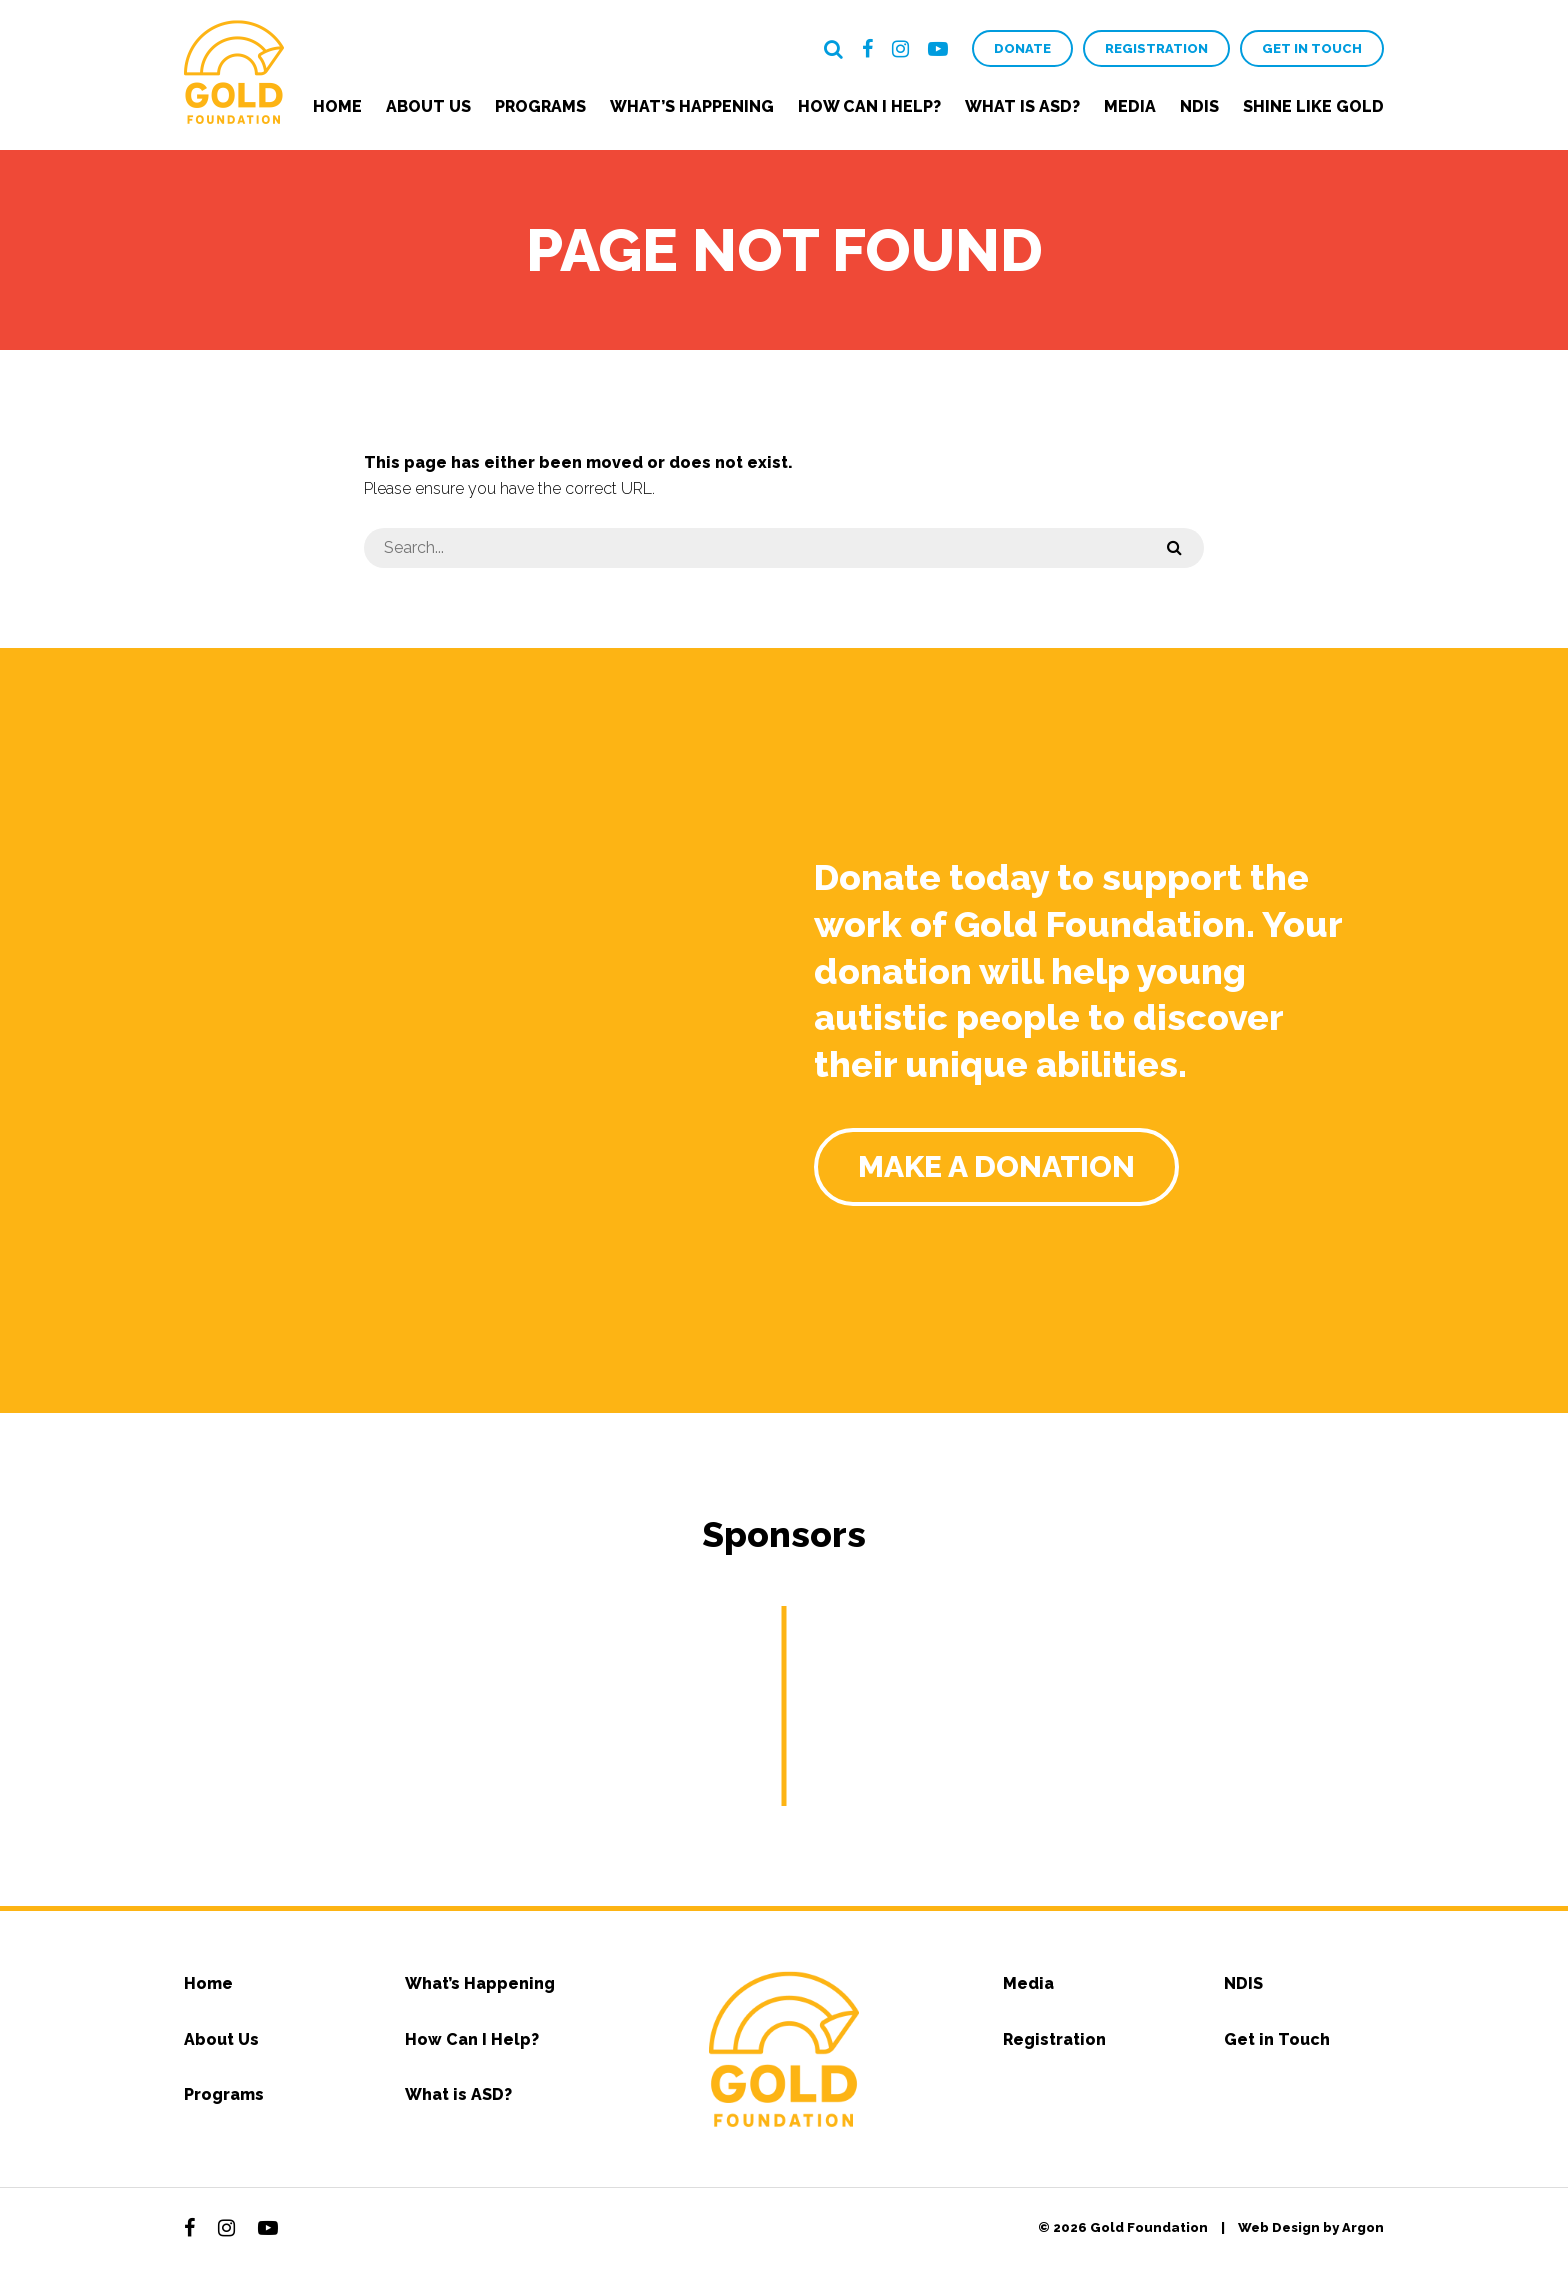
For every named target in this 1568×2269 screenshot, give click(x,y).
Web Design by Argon (1311, 2227)
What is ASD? (1022, 106)
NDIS (1199, 106)
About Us (428, 106)
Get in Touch (1312, 48)
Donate (1022, 48)
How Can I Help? (869, 106)
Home (337, 106)
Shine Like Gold (1313, 106)
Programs (540, 106)
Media (1130, 106)
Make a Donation (996, 1166)
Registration (1156, 48)
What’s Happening (692, 106)
